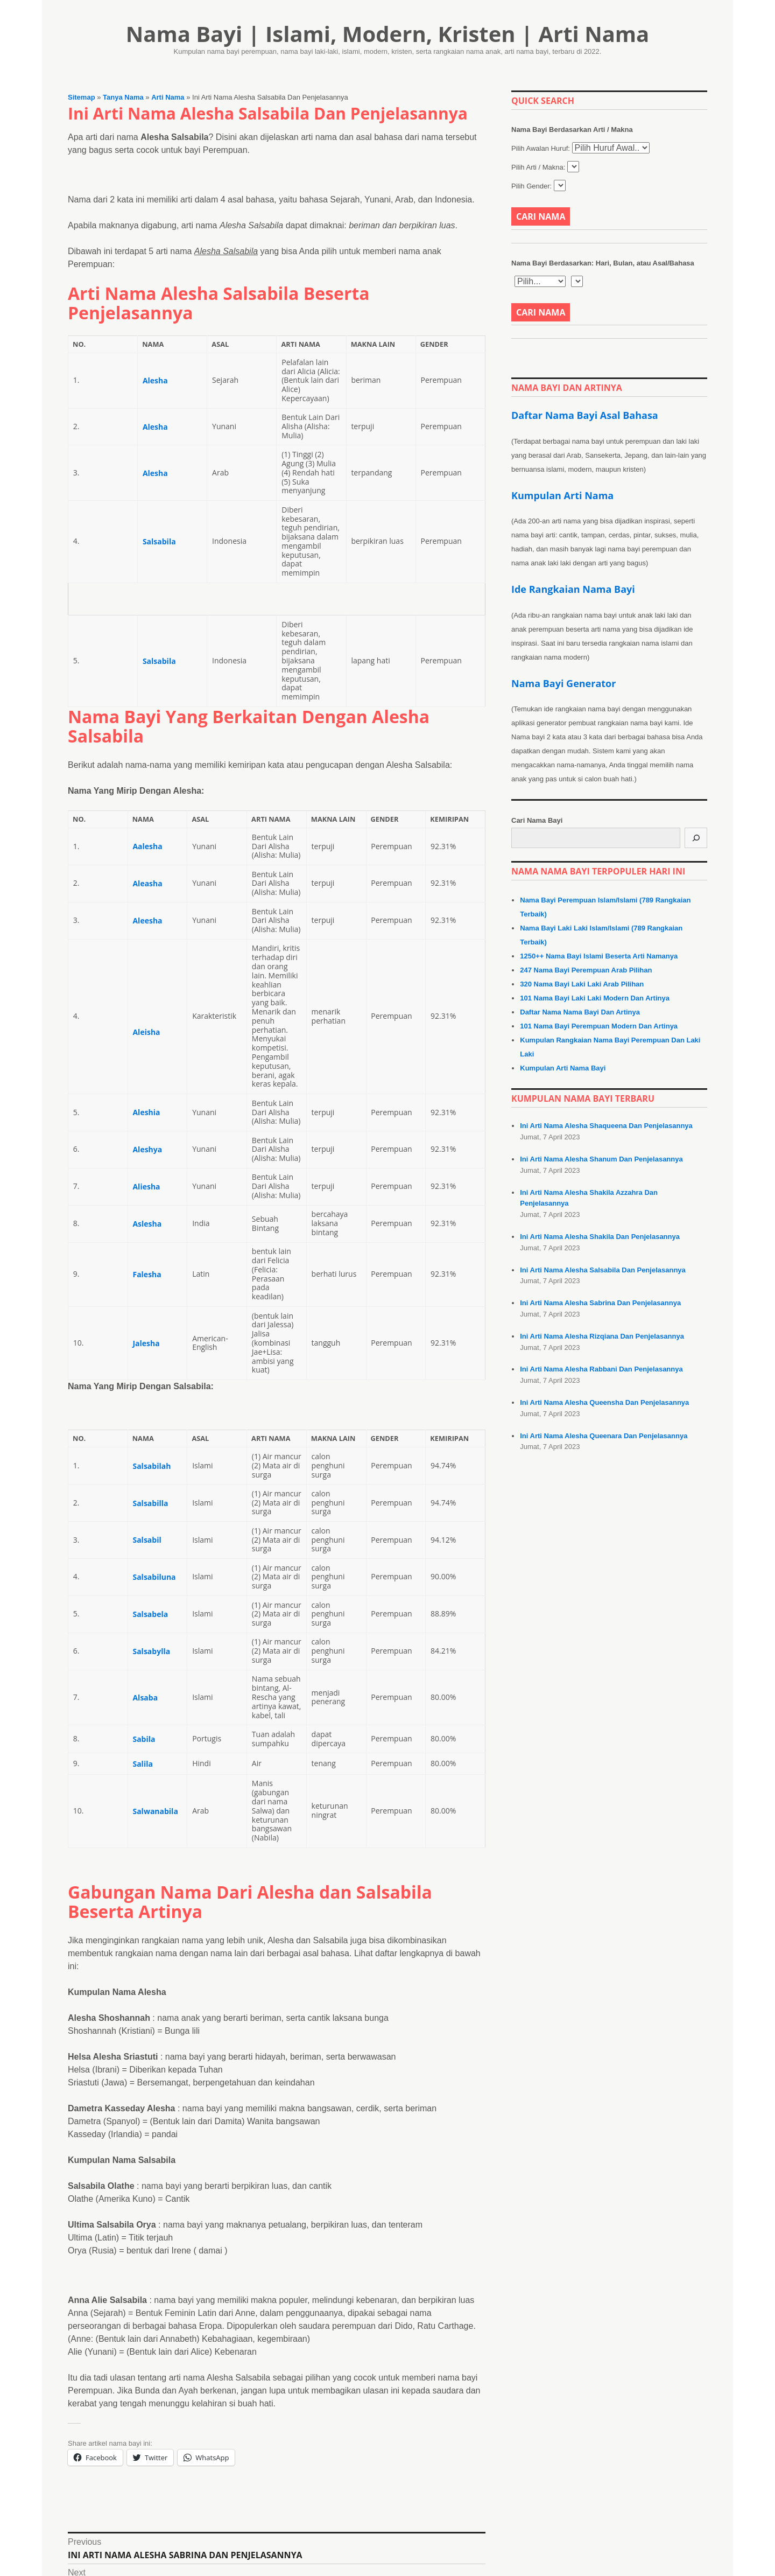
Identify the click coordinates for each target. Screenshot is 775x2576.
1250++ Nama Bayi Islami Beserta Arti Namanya (599, 956)
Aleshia (146, 1112)
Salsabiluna (153, 1577)
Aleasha (147, 883)
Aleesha (147, 920)
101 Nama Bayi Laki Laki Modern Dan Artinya (595, 998)
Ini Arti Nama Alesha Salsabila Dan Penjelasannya (603, 1270)
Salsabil (146, 1540)
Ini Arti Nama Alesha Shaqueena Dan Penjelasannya (606, 1126)
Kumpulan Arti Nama (562, 495)
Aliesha (146, 1186)
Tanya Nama (123, 97)
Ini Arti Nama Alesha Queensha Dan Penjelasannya (604, 1402)
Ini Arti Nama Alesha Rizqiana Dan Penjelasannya (602, 1336)
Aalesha (147, 846)
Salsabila (159, 541)
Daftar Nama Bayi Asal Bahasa (584, 415)
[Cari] (696, 838)
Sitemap (81, 97)
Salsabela (150, 1614)
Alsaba (145, 1697)
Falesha (146, 1274)
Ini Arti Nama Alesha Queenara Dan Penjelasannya (603, 1436)
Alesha (155, 380)
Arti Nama (167, 97)
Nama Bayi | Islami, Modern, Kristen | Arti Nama (388, 33)
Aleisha (146, 1032)
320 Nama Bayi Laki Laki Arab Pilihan (582, 984)
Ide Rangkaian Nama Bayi (573, 589)
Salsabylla (151, 1651)
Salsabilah (151, 1466)
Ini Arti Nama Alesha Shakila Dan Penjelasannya (600, 1237)
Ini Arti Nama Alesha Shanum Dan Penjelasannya (601, 1159)
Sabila (143, 1739)
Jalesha (145, 1343)
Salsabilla (150, 1503)
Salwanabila (155, 1811)
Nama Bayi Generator (563, 683)
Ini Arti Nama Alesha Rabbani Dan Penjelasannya (601, 1369)
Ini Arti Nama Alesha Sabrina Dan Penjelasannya (600, 1303)
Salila (142, 1764)
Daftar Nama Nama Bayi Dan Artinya (580, 1012)
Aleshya (147, 1149)
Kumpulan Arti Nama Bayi (562, 1068)
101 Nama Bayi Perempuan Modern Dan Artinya (599, 1026)
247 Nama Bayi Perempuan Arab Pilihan (586, 970)
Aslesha (146, 1224)
